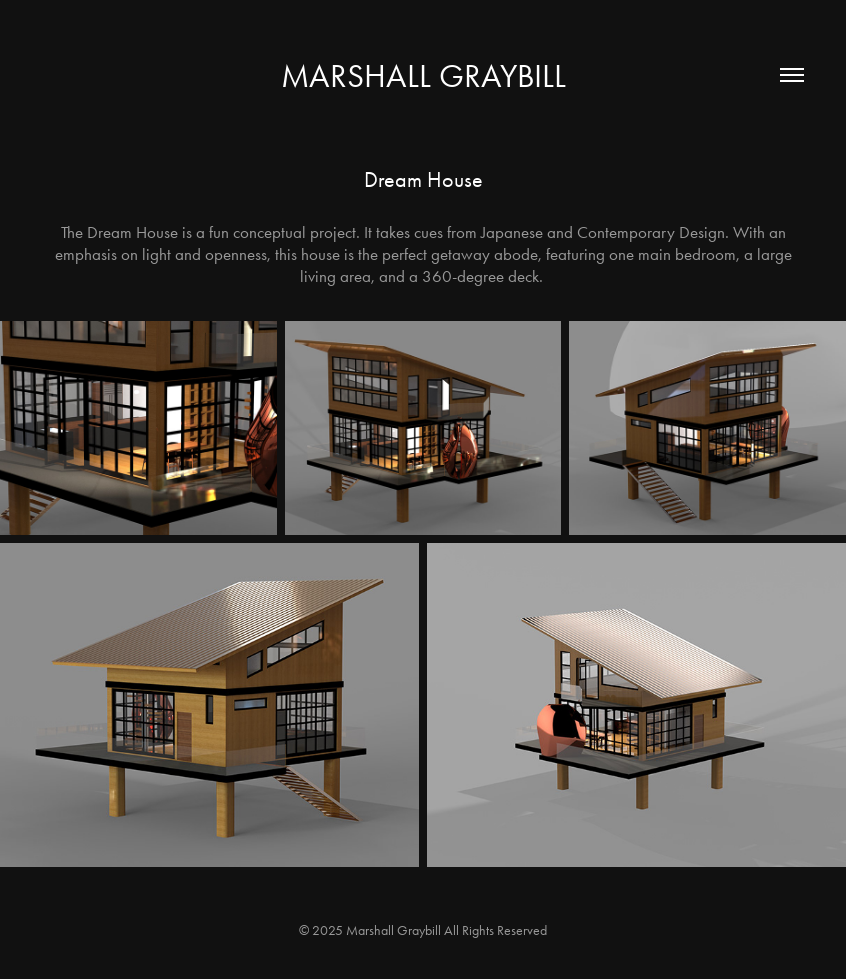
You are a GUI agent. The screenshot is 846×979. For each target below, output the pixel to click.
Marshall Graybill (423, 75)
